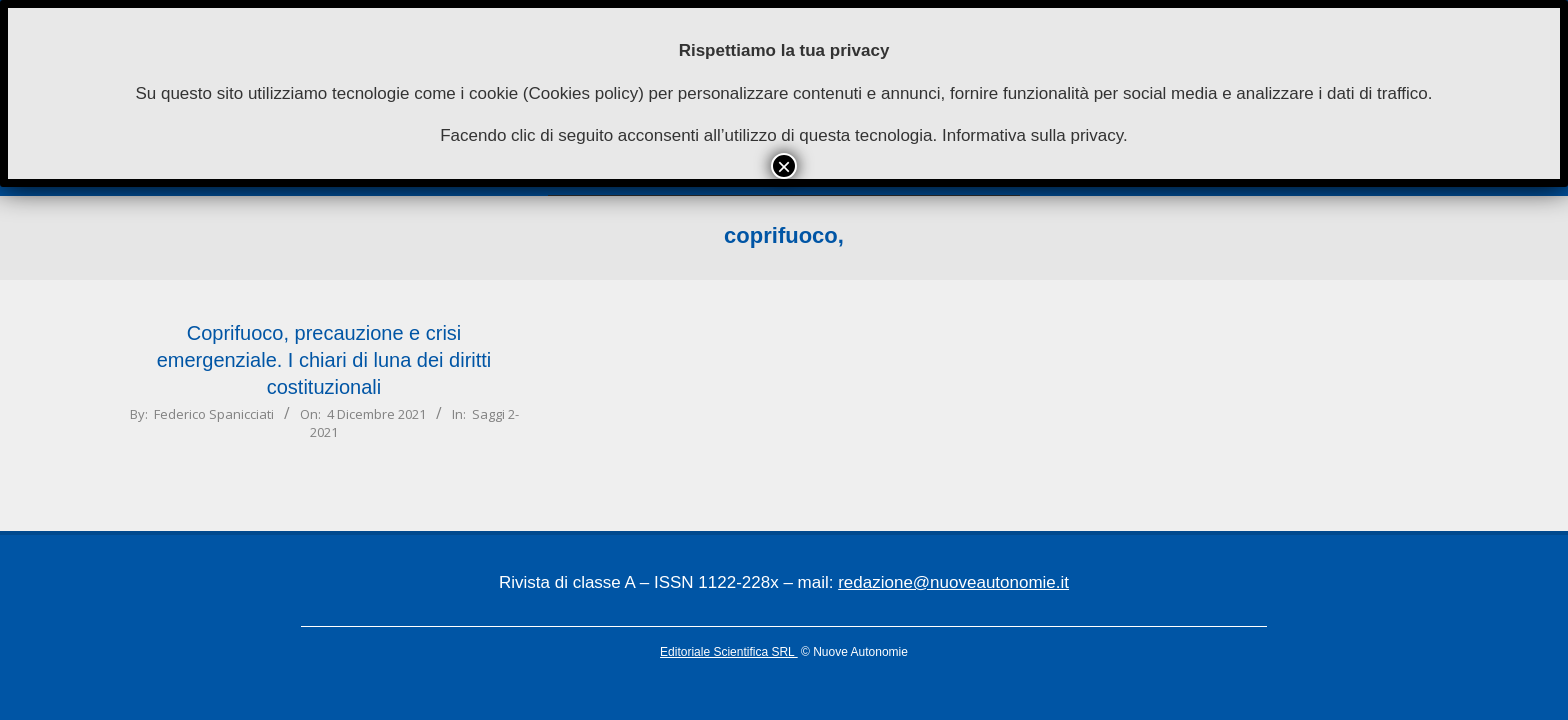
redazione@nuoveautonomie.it (953, 582)
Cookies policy (584, 93)
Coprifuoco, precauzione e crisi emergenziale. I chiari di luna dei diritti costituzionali (324, 359)
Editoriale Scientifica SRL (729, 652)
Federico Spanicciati (214, 414)
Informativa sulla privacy (1032, 135)
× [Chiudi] (784, 166)
